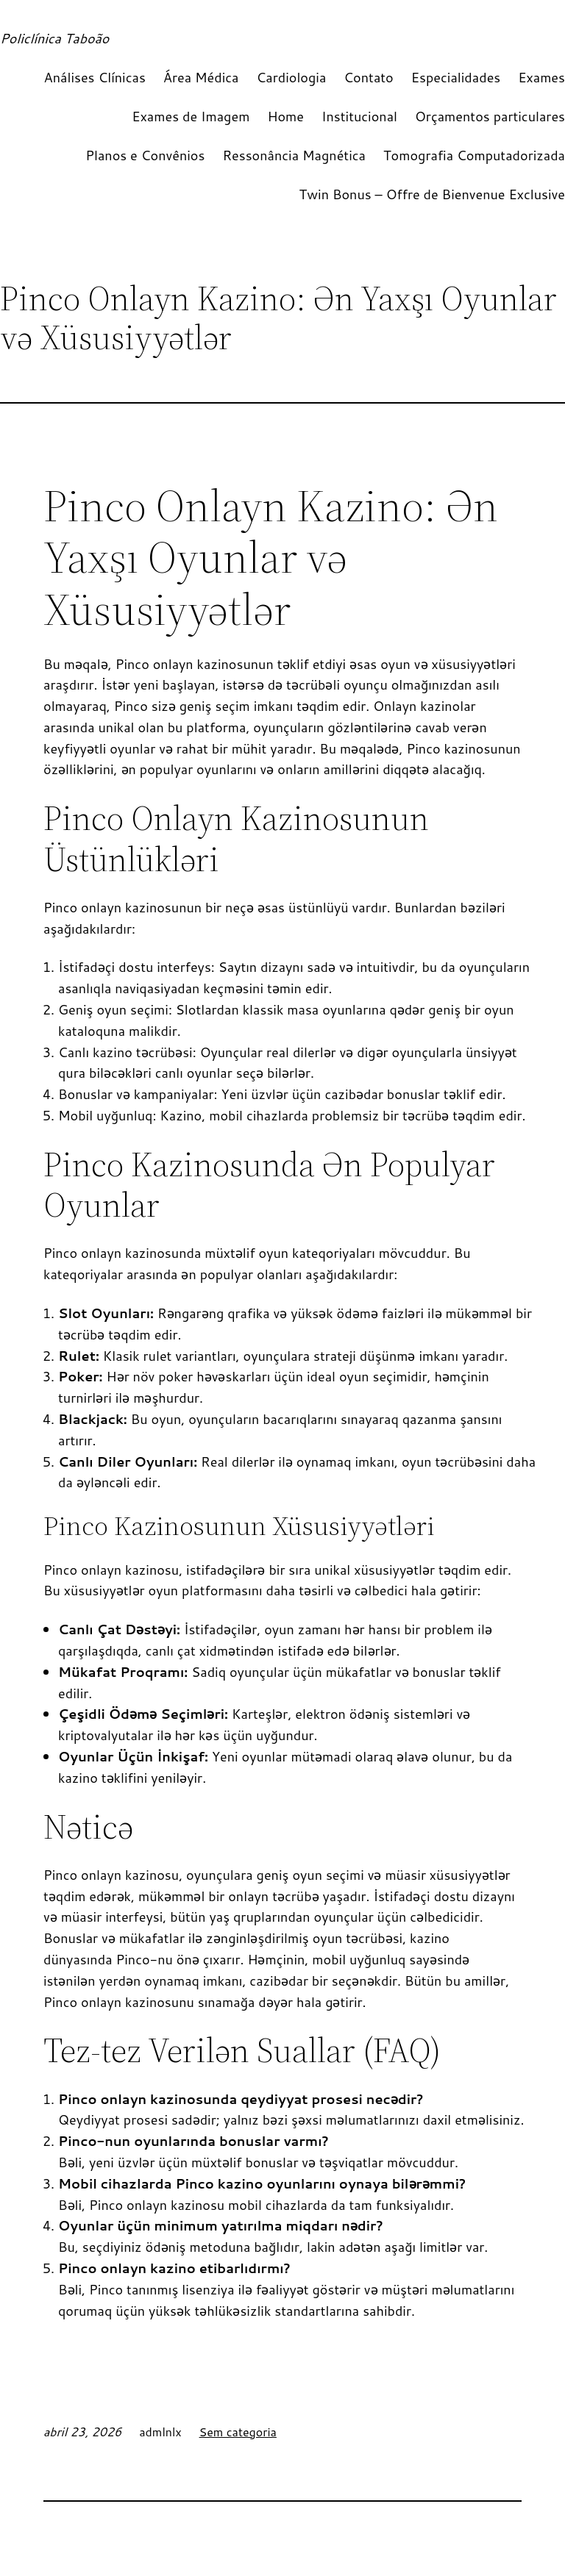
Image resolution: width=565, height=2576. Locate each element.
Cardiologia (292, 77)
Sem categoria (238, 2431)
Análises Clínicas (95, 77)
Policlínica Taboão (54, 38)
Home (285, 116)
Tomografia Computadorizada (474, 155)
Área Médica (201, 77)
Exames (541, 77)
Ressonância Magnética (294, 155)
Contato (368, 77)
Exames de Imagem (190, 116)
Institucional (359, 116)
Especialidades (456, 77)
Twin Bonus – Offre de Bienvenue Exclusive (432, 194)
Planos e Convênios (145, 155)
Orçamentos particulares (490, 116)
